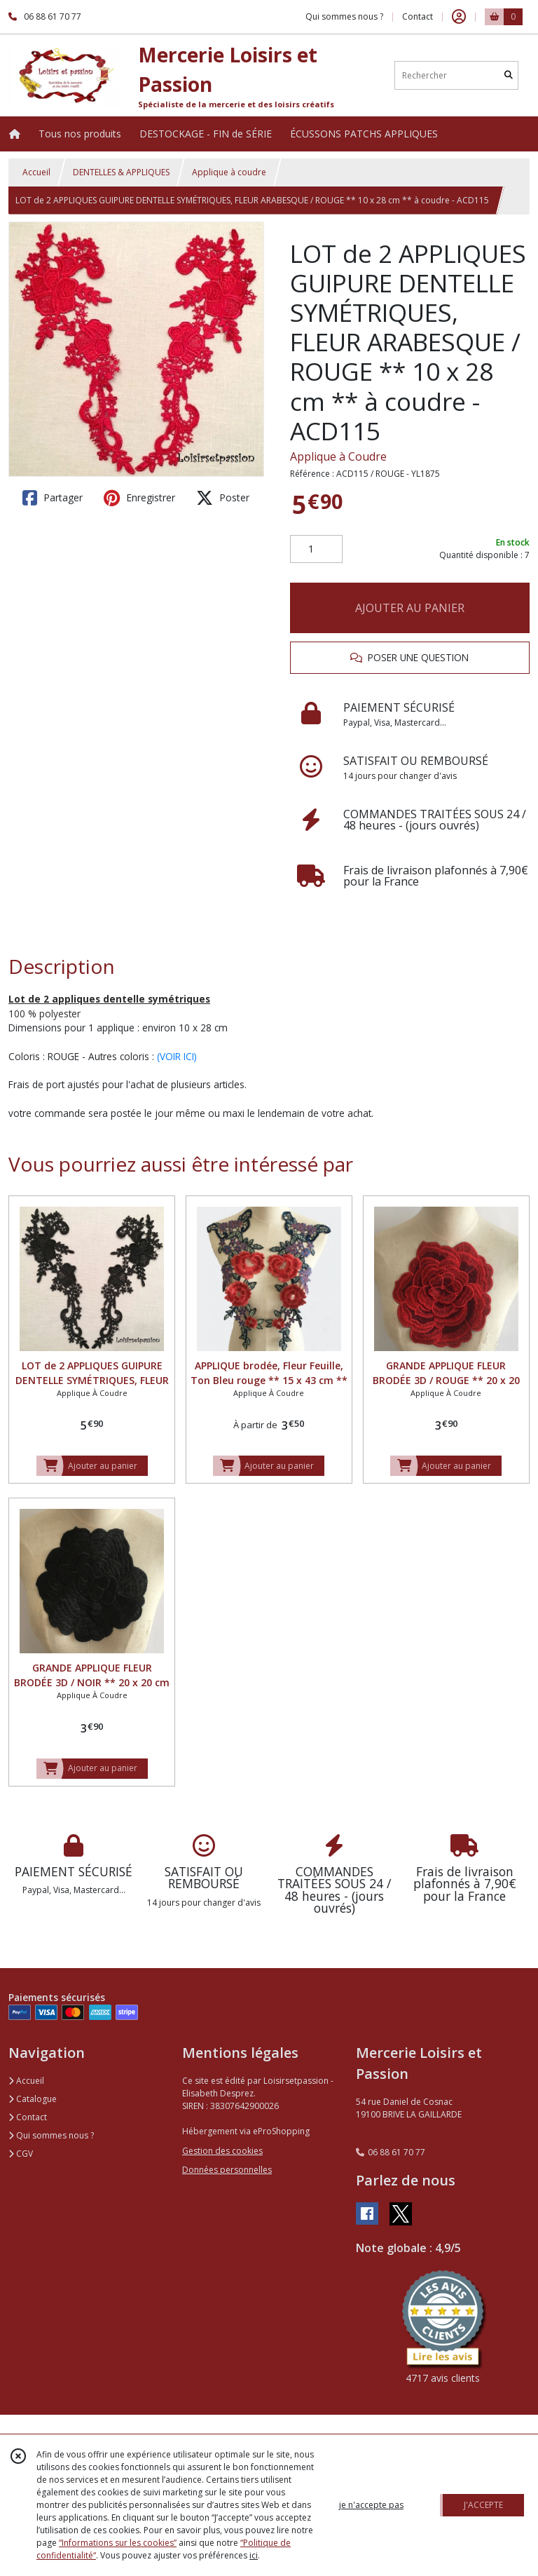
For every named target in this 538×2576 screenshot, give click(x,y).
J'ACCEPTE (483, 2505)
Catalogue (32, 2099)
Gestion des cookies (222, 2151)
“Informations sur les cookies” (118, 2543)
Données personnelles (227, 2170)
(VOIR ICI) (177, 1056)
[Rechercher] (508, 75)
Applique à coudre (229, 172)
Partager (52, 497)
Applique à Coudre (338, 456)
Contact (417, 16)
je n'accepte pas (371, 2505)
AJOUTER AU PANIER (409, 608)
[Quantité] (316, 549)
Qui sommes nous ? (51, 2135)
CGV (20, 2154)
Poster (222, 497)
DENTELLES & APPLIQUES (121, 172)
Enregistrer (139, 497)
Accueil (36, 172)
